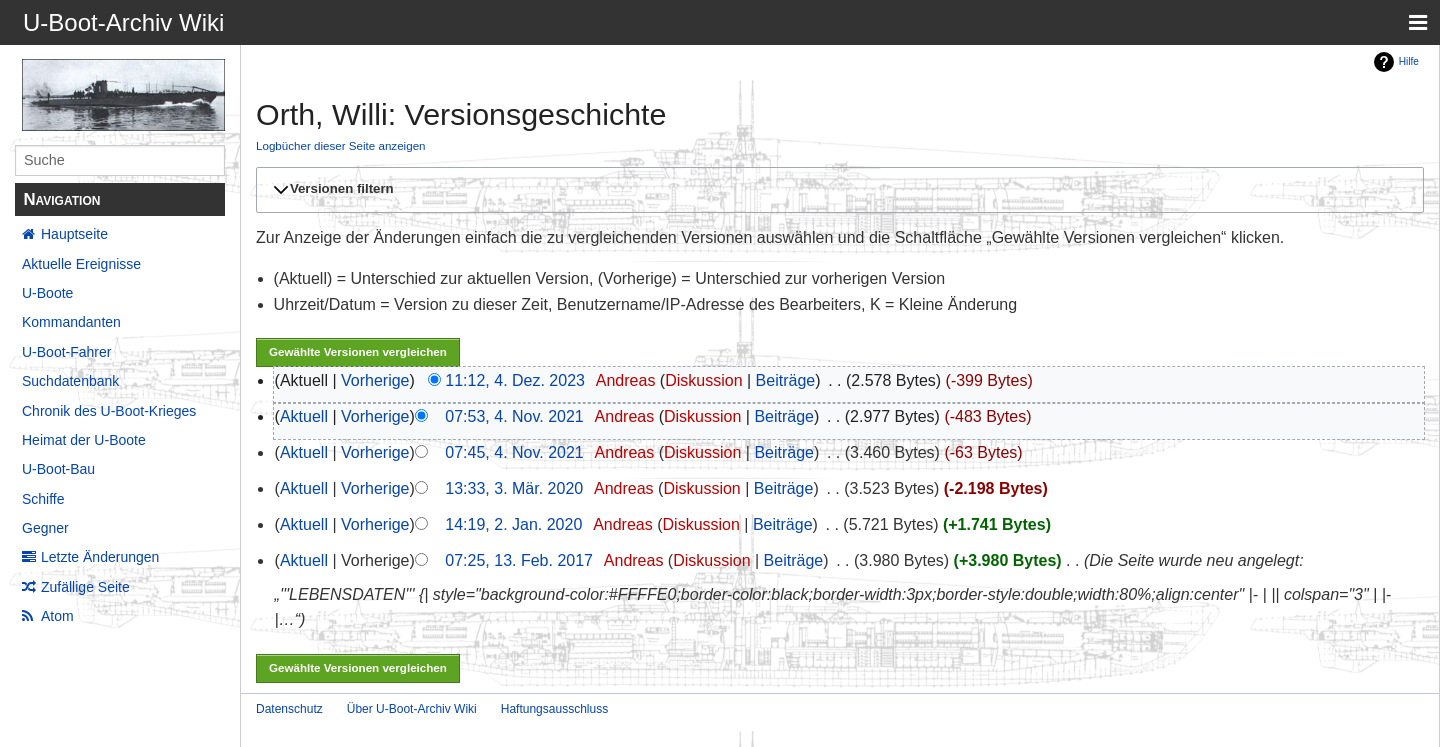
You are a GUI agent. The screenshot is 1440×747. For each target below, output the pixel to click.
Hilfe (1409, 61)
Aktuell (304, 416)
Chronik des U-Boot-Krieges (109, 411)
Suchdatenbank (70, 381)
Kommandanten (71, 322)
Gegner (45, 528)
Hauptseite (74, 234)
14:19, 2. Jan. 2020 (513, 524)
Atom (57, 616)
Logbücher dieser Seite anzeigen (341, 145)
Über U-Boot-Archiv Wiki (412, 709)
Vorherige (375, 380)
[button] (837, 190)
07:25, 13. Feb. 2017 (519, 560)
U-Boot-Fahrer (66, 352)
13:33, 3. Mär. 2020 (514, 488)
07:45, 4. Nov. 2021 (514, 452)
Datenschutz (289, 709)
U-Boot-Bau (58, 469)
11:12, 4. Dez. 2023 (515, 380)
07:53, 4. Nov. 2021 (514, 416)
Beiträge (786, 380)
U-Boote (47, 293)
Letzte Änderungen (100, 557)
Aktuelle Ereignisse (81, 264)
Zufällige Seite (85, 587)
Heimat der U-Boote (84, 440)
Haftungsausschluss (554, 709)
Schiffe (43, 499)
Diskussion (703, 380)
